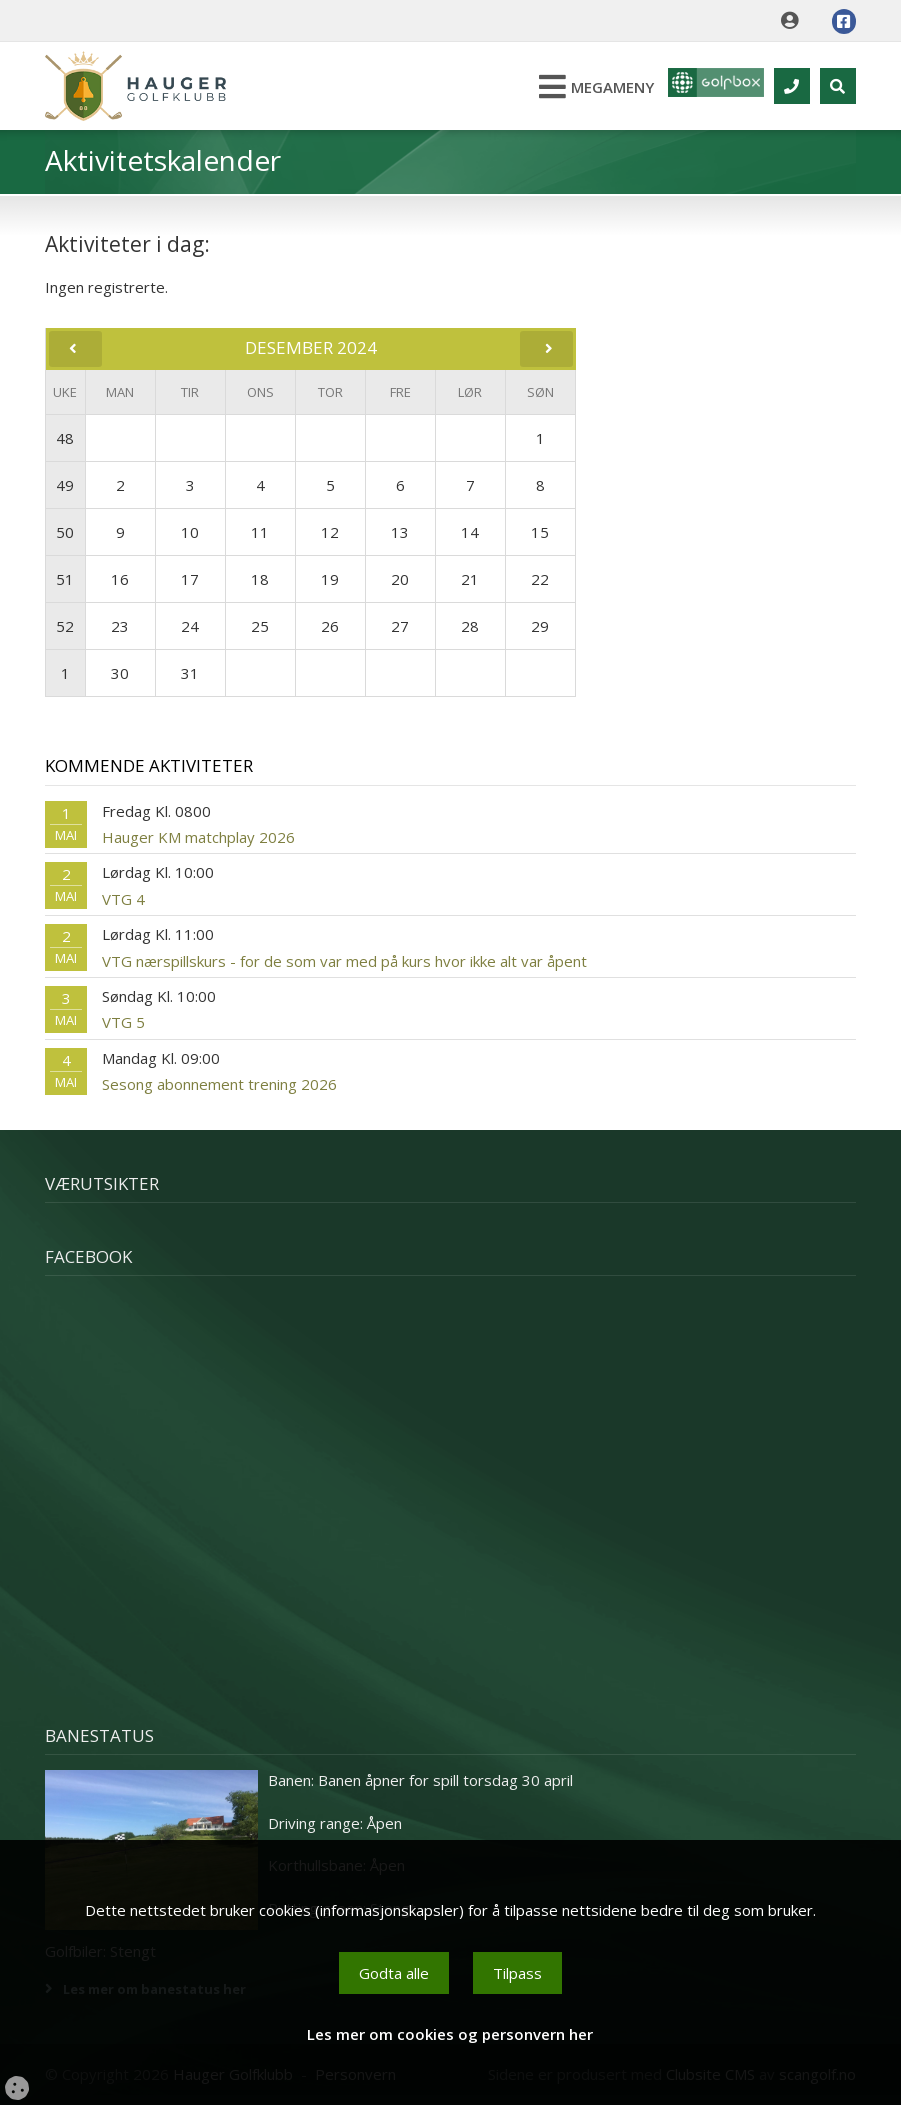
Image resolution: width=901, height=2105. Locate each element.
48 (65, 438)
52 (65, 626)
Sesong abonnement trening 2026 (219, 1084)
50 (65, 532)
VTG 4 (123, 899)
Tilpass (517, 1973)
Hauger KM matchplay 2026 (198, 837)
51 (65, 579)
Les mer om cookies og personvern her (450, 2034)
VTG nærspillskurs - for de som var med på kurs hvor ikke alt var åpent (344, 961)
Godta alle (394, 1973)
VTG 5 (123, 1022)
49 (65, 485)
